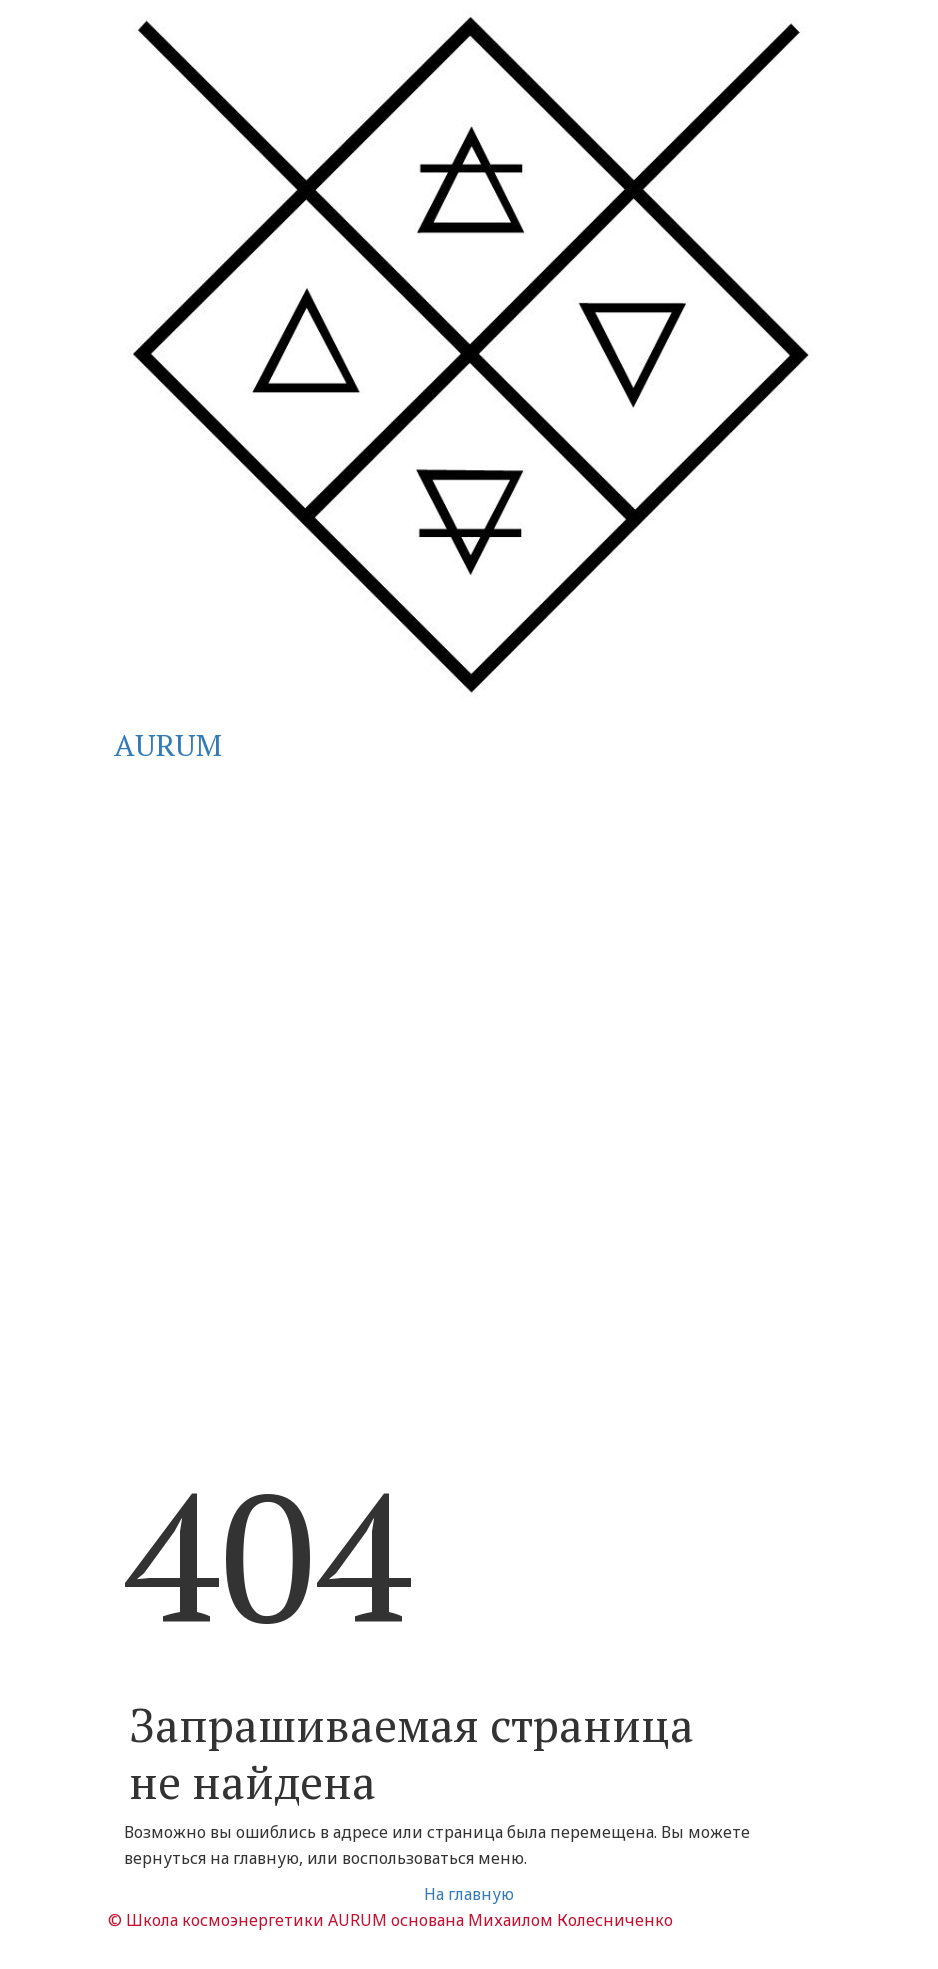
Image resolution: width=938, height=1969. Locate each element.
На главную (469, 1894)
